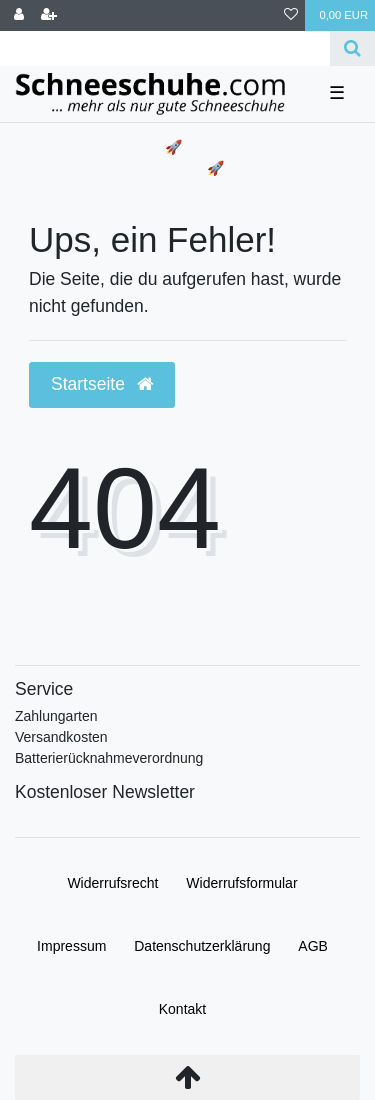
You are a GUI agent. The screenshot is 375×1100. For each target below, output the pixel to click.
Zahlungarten (56, 716)
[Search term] (165, 48)
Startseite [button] (102, 384)
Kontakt (182, 1009)
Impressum (71, 946)
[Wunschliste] (291, 15)
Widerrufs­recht (112, 883)
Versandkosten (61, 737)
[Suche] (352, 48)
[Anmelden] (19, 15)
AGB (313, 946)
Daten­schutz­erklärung (202, 946)
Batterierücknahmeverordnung (109, 758)
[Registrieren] (49, 15)
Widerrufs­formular (241, 883)
